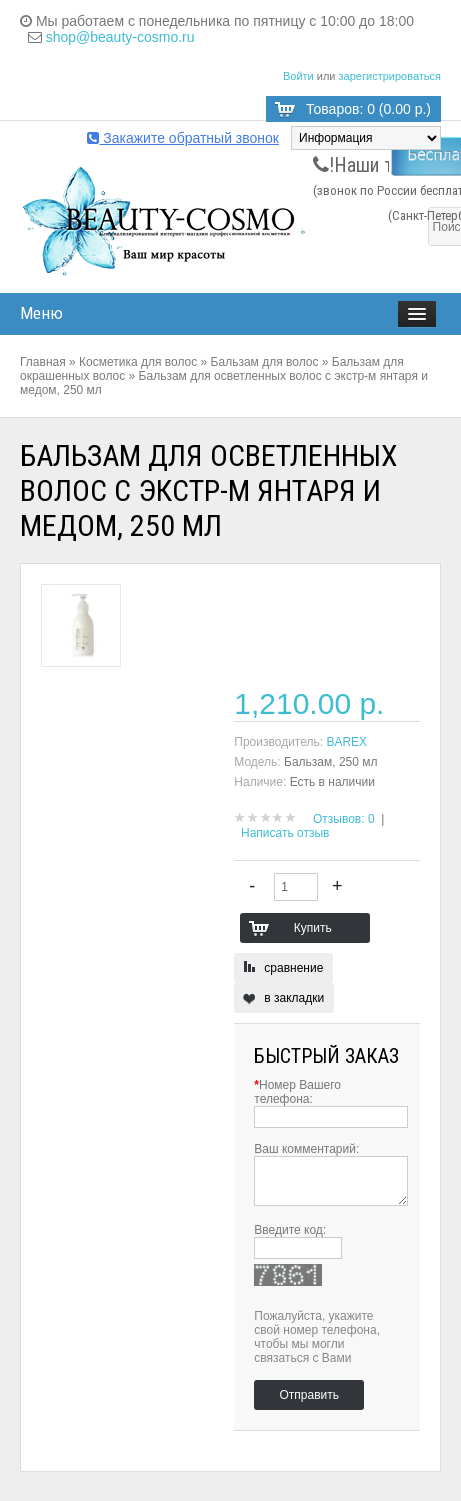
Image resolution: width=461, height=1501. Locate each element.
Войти (298, 76)
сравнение (293, 968)
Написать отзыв (285, 833)
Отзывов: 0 (344, 819)
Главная (43, 362)
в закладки (294, 998)
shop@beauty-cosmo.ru (120, 37)
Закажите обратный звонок (183, 138)
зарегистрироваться (390, 76)
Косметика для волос (138, 362)
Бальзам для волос (265, 362)
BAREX (346, 742)
